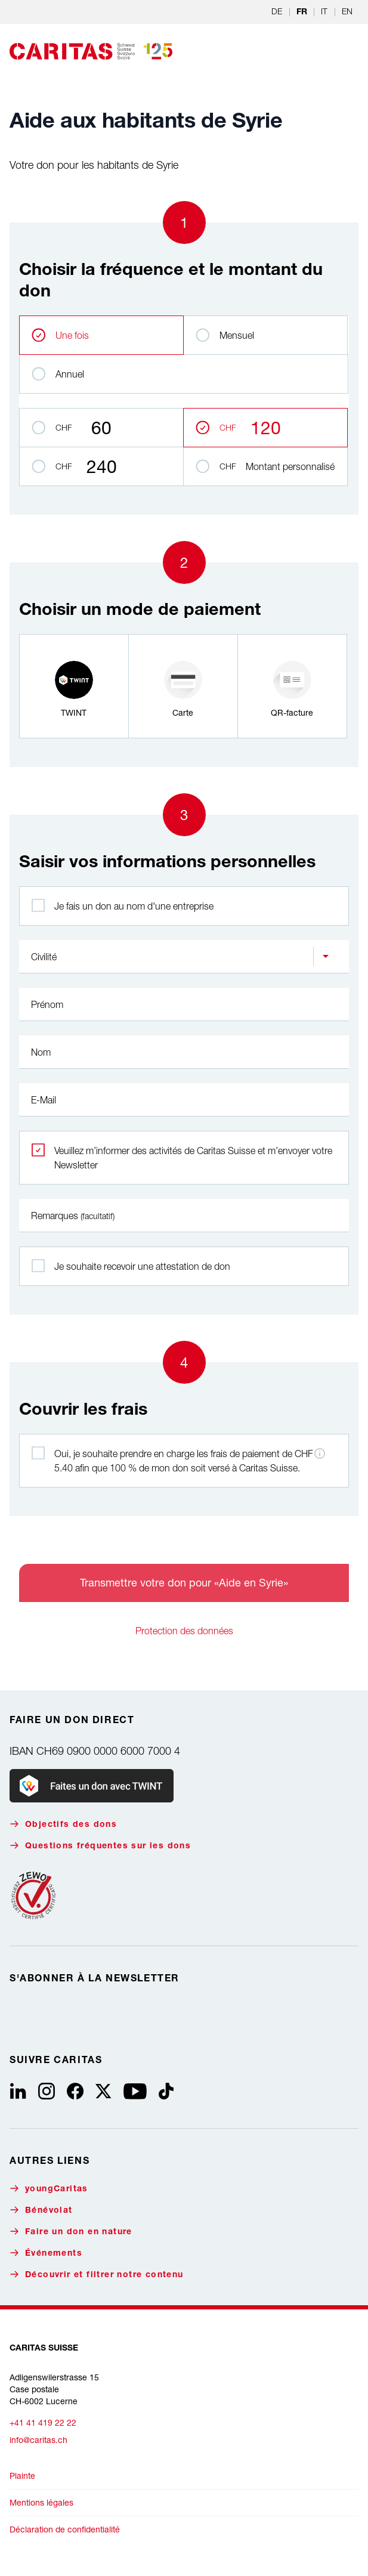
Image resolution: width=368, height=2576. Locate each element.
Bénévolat (41, 2210)
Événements (46, 2253)
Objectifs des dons (63, 1824)
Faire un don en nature (71, 2231)
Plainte (22, 2475)
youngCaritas (49, 2189)
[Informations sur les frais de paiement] (319, 1453)
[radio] (74, 686)
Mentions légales (41, 2502)
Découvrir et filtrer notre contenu (97, 2274)
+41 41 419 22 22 (43, 2422)
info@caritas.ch (38, 2440)
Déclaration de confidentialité (65, 2529)
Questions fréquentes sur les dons (100, 1846)
